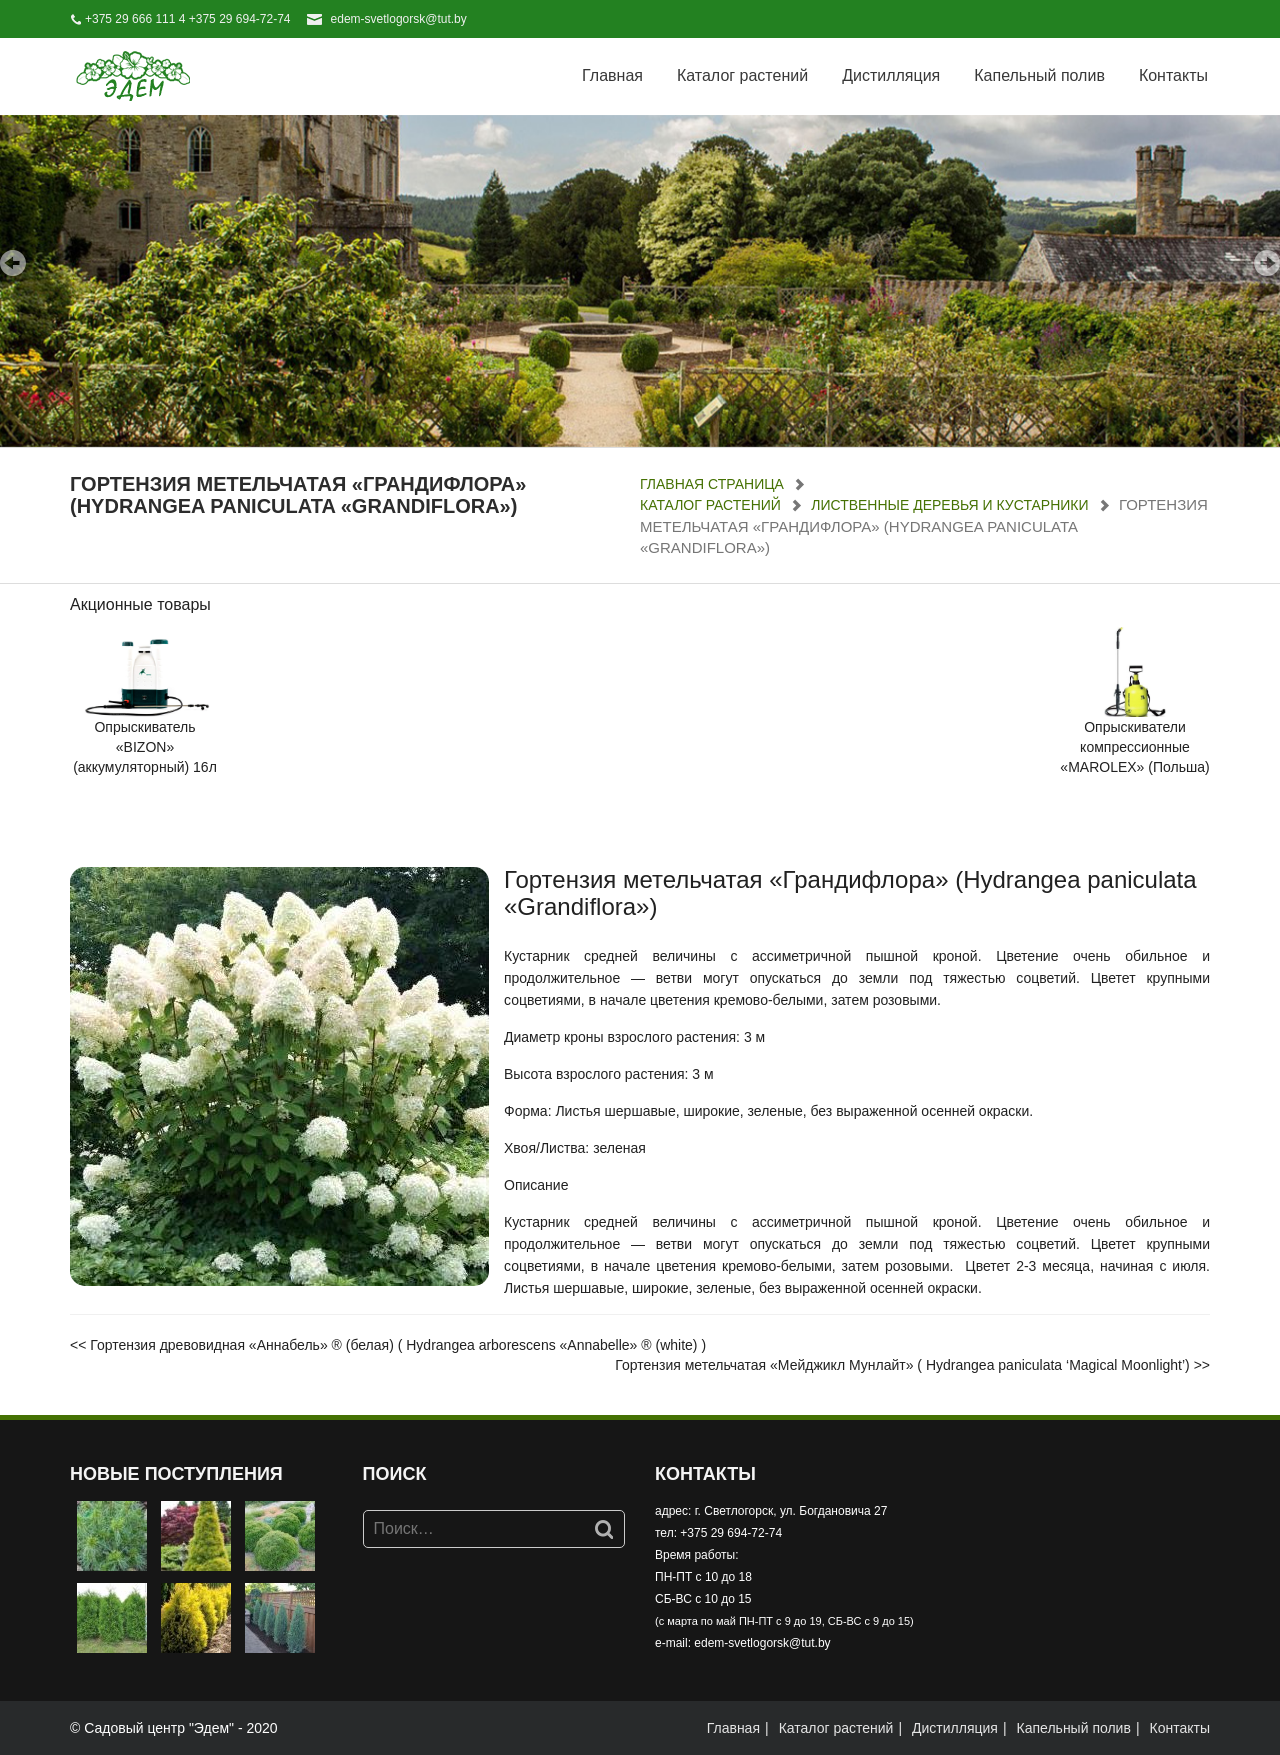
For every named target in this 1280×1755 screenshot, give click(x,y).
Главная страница (712, 484)
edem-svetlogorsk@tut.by (399, 19)
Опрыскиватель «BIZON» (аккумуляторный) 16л (145, 747)
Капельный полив (1039, 75)
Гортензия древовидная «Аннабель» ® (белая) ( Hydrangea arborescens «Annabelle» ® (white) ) (398, 1345)
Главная (612, 75)
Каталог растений (742, 75)
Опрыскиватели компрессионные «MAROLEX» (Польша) (1134, 747)
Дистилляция (891, 75)
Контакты (1173, 75)
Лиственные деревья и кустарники (949, 505)
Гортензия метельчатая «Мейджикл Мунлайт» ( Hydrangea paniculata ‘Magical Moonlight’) (902, 1365)
